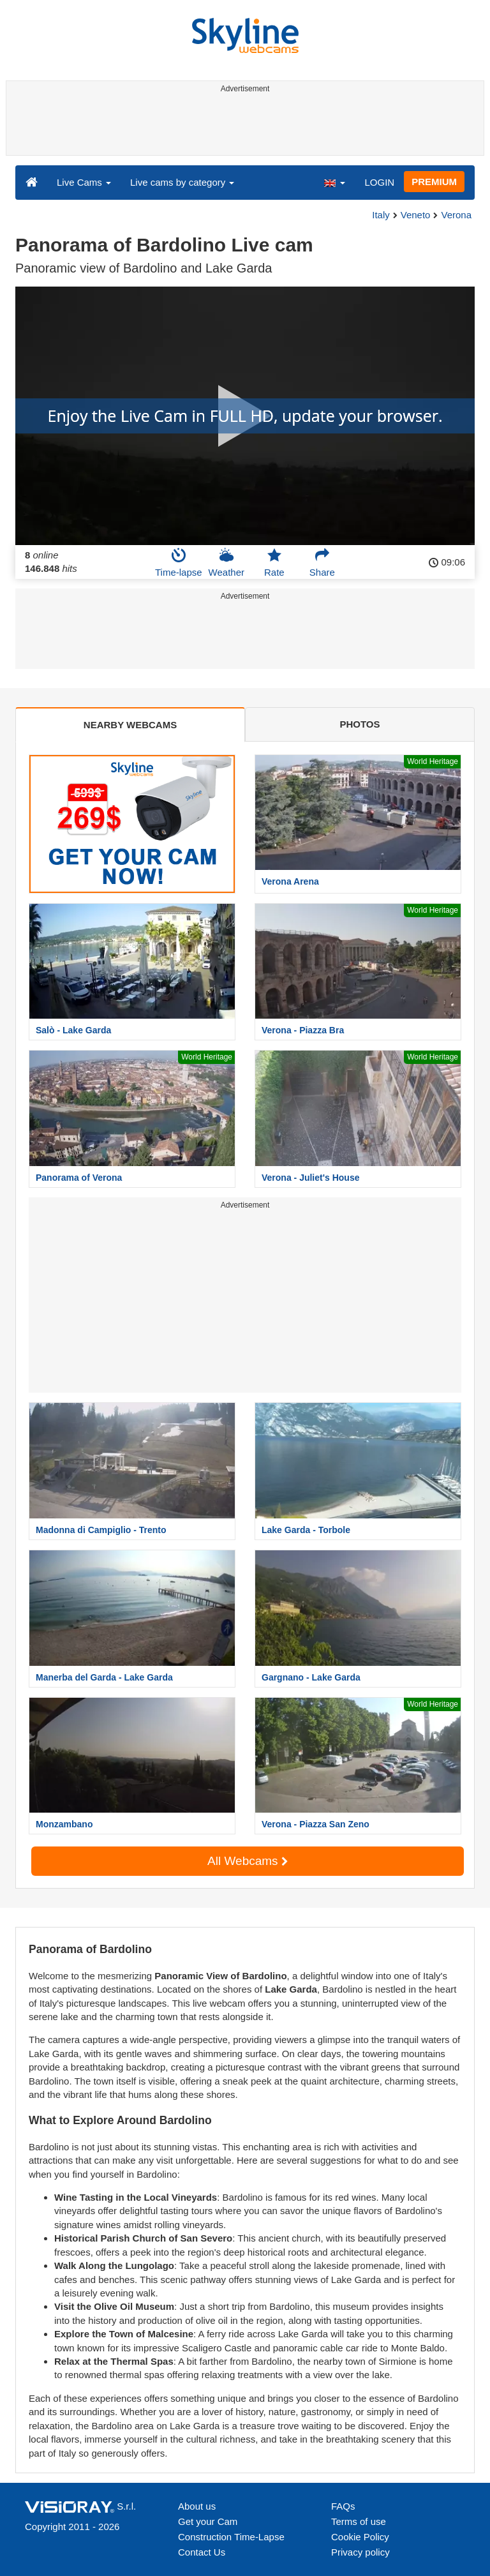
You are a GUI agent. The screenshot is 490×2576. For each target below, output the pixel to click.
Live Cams (84, 182)
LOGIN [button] (379, 182)
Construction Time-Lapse (231, 2536)
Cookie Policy (360, 2536)
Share (322, 562)
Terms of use (358, 2521)
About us (197, 2506)
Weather (226, 562)
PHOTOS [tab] (359, 724)
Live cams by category (182, 182)
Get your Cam (207, 2521)
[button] (334, 182)
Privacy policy (360, 2552)
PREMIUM (434, 181)
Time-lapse (178, 562)
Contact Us (201, 2552)
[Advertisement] (242, 126)
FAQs (343, 2506)
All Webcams (247, 1861)
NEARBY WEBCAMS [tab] (130, 724)
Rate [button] (274, 562)
